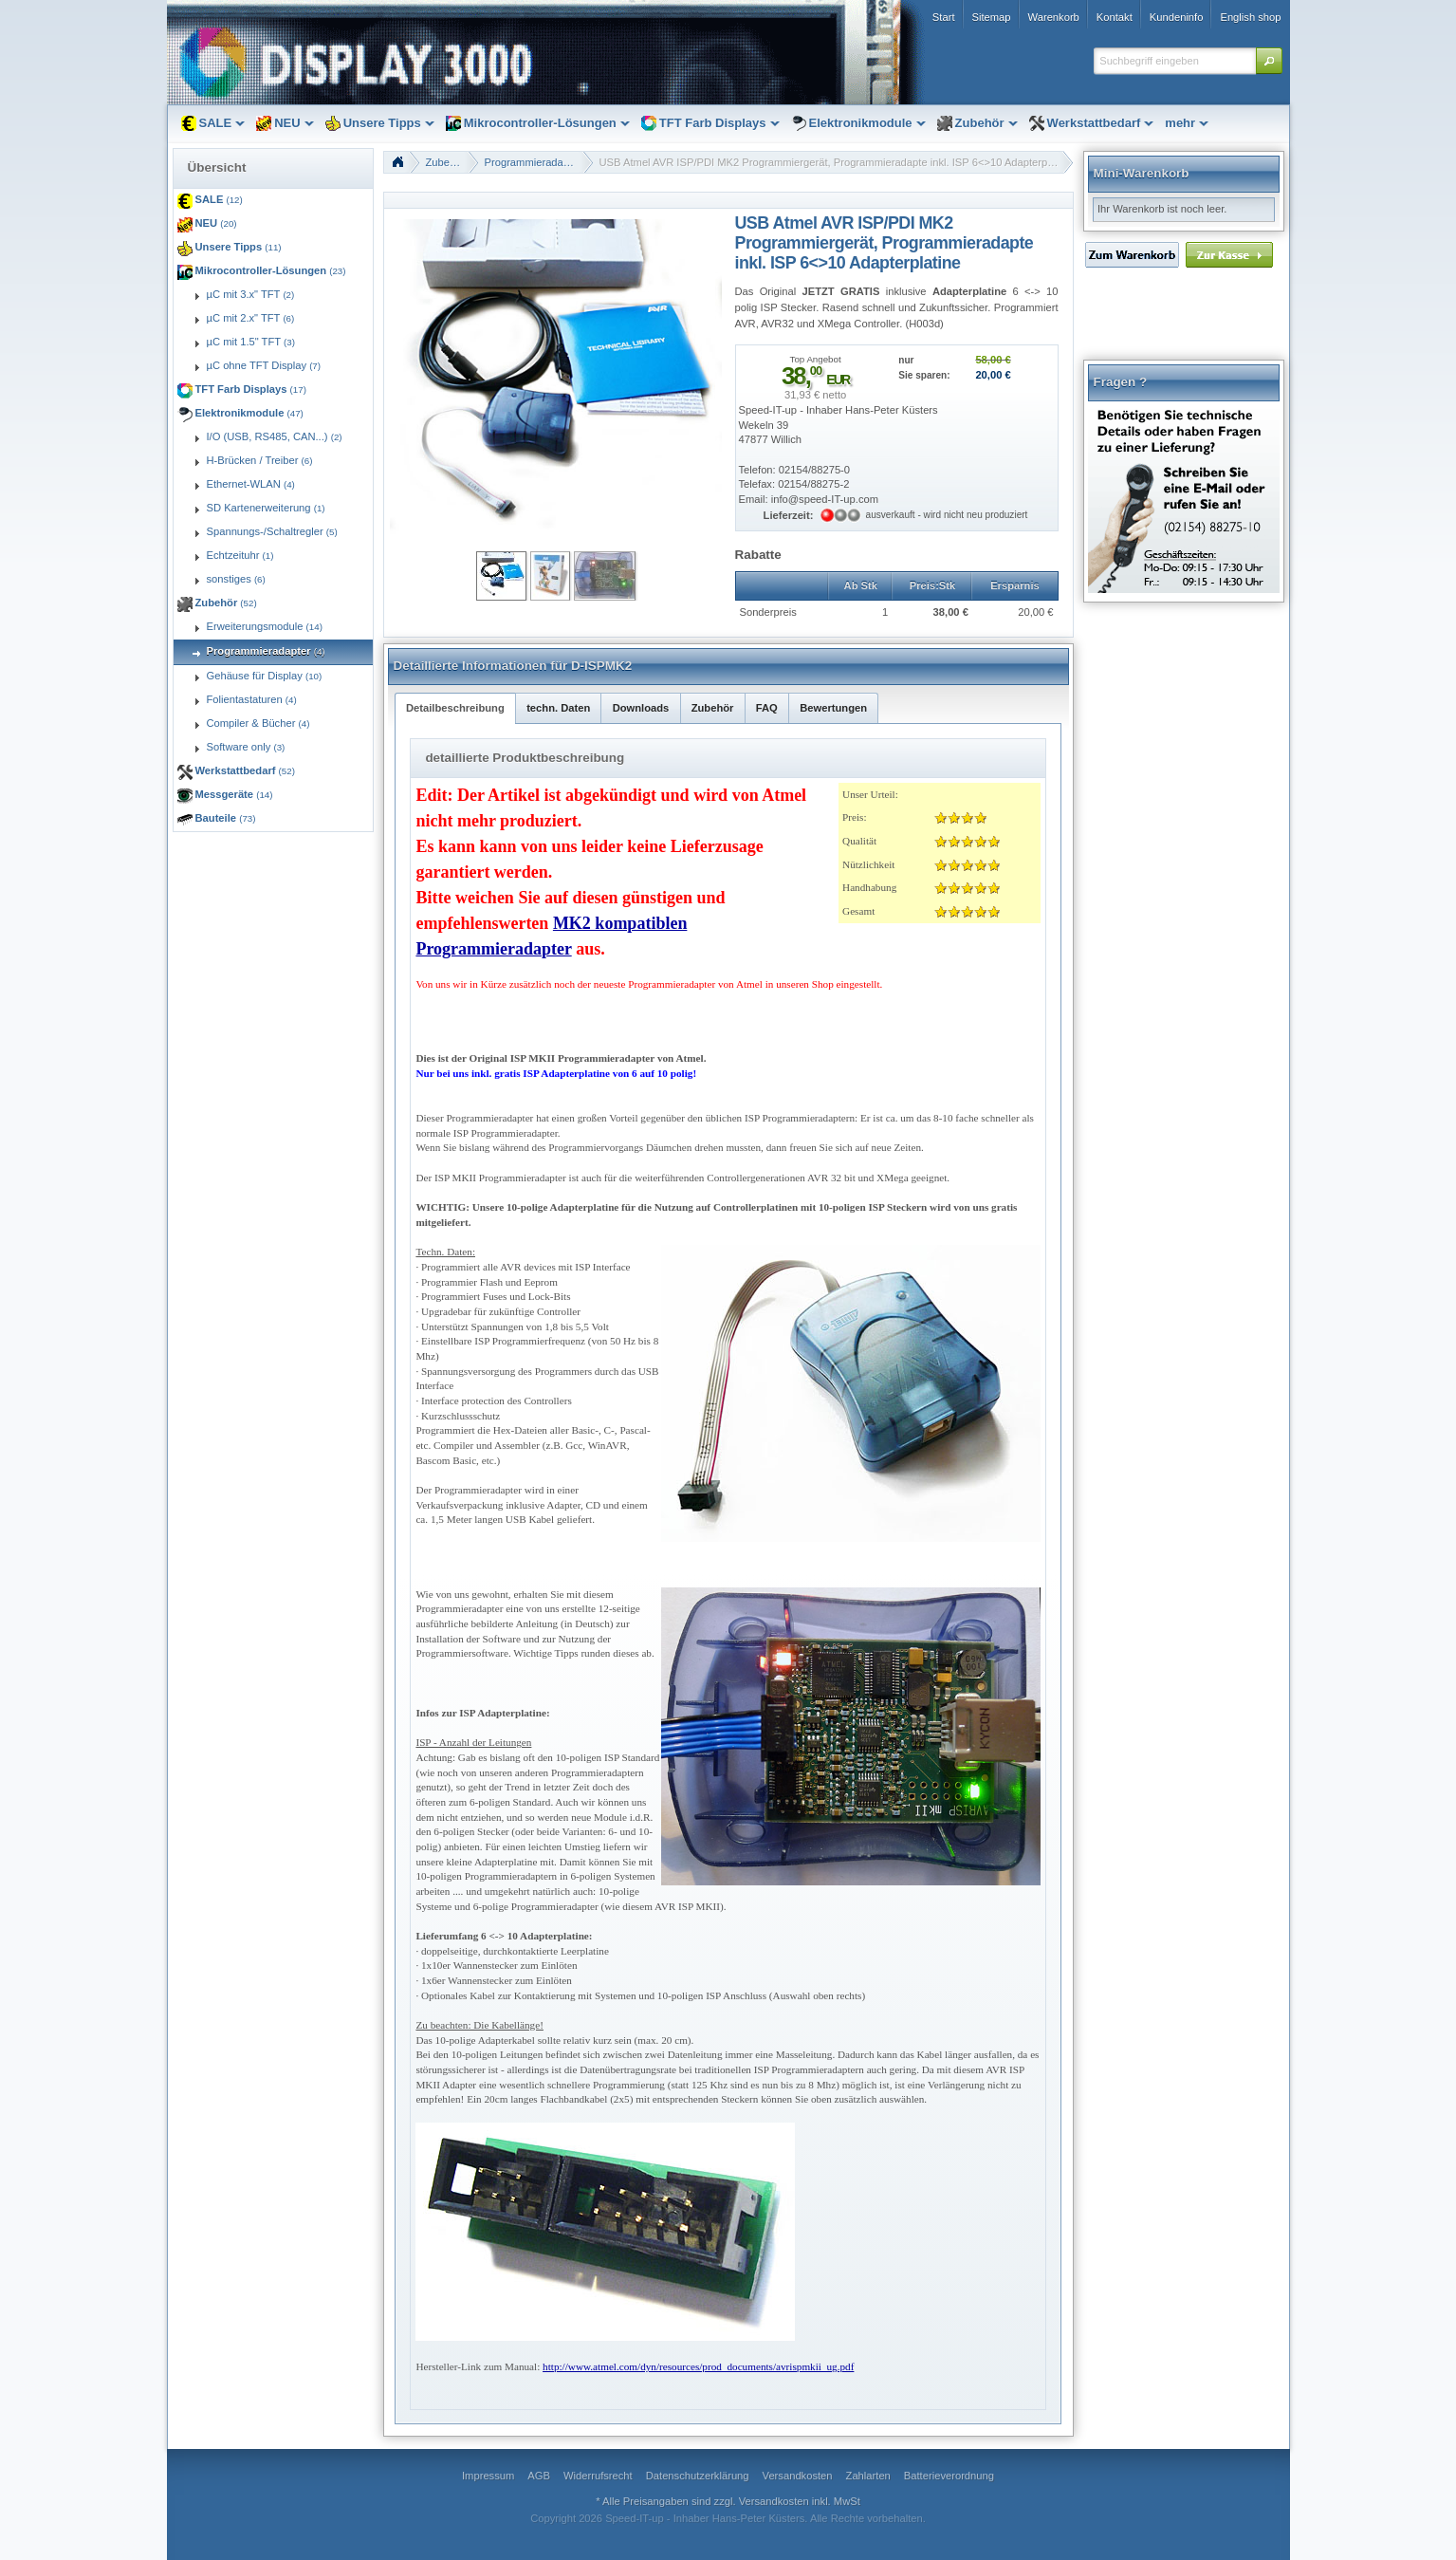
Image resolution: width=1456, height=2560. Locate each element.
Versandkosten (774, 2501)
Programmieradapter (533, 162)
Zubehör (446, 162)
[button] (1269, 60)
